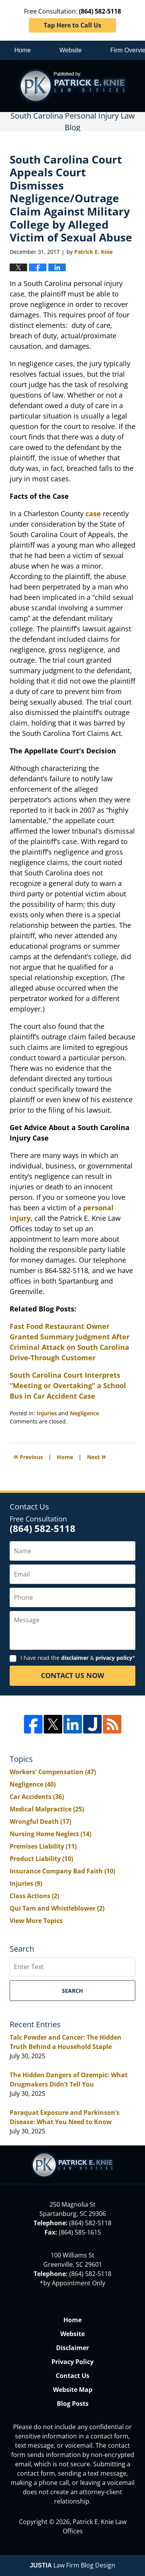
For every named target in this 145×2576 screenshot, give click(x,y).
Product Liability (41, 1858)
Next (96, 1456)
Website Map (72, 2389)
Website (71, 50)
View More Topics (36, 1920)
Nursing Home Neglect (50, 1834)
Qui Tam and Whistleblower (57, 1908)
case (93, 513)
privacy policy (114, 1657)
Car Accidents (37, 1796)
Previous (28, 1456)
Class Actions (34, 1896)
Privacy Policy (72, 2361)
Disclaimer (72, 2347)
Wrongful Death (40, 1821)
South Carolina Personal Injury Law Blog (72, 86)
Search (72, 1990)
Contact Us (72, 2375)
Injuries (47, 1413)
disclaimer (75, 1657)
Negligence (84, 1413)
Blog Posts (73, 2403)
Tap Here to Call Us (72, 25)
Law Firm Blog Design (72, 2565)
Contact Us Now (72, 1675)
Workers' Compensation (53, 1772)
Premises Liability (43, 1846)
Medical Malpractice (47, 1809)
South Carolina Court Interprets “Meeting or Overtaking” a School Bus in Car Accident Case (68, 1385)
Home (22, 50)
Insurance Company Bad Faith (62, 1871)
